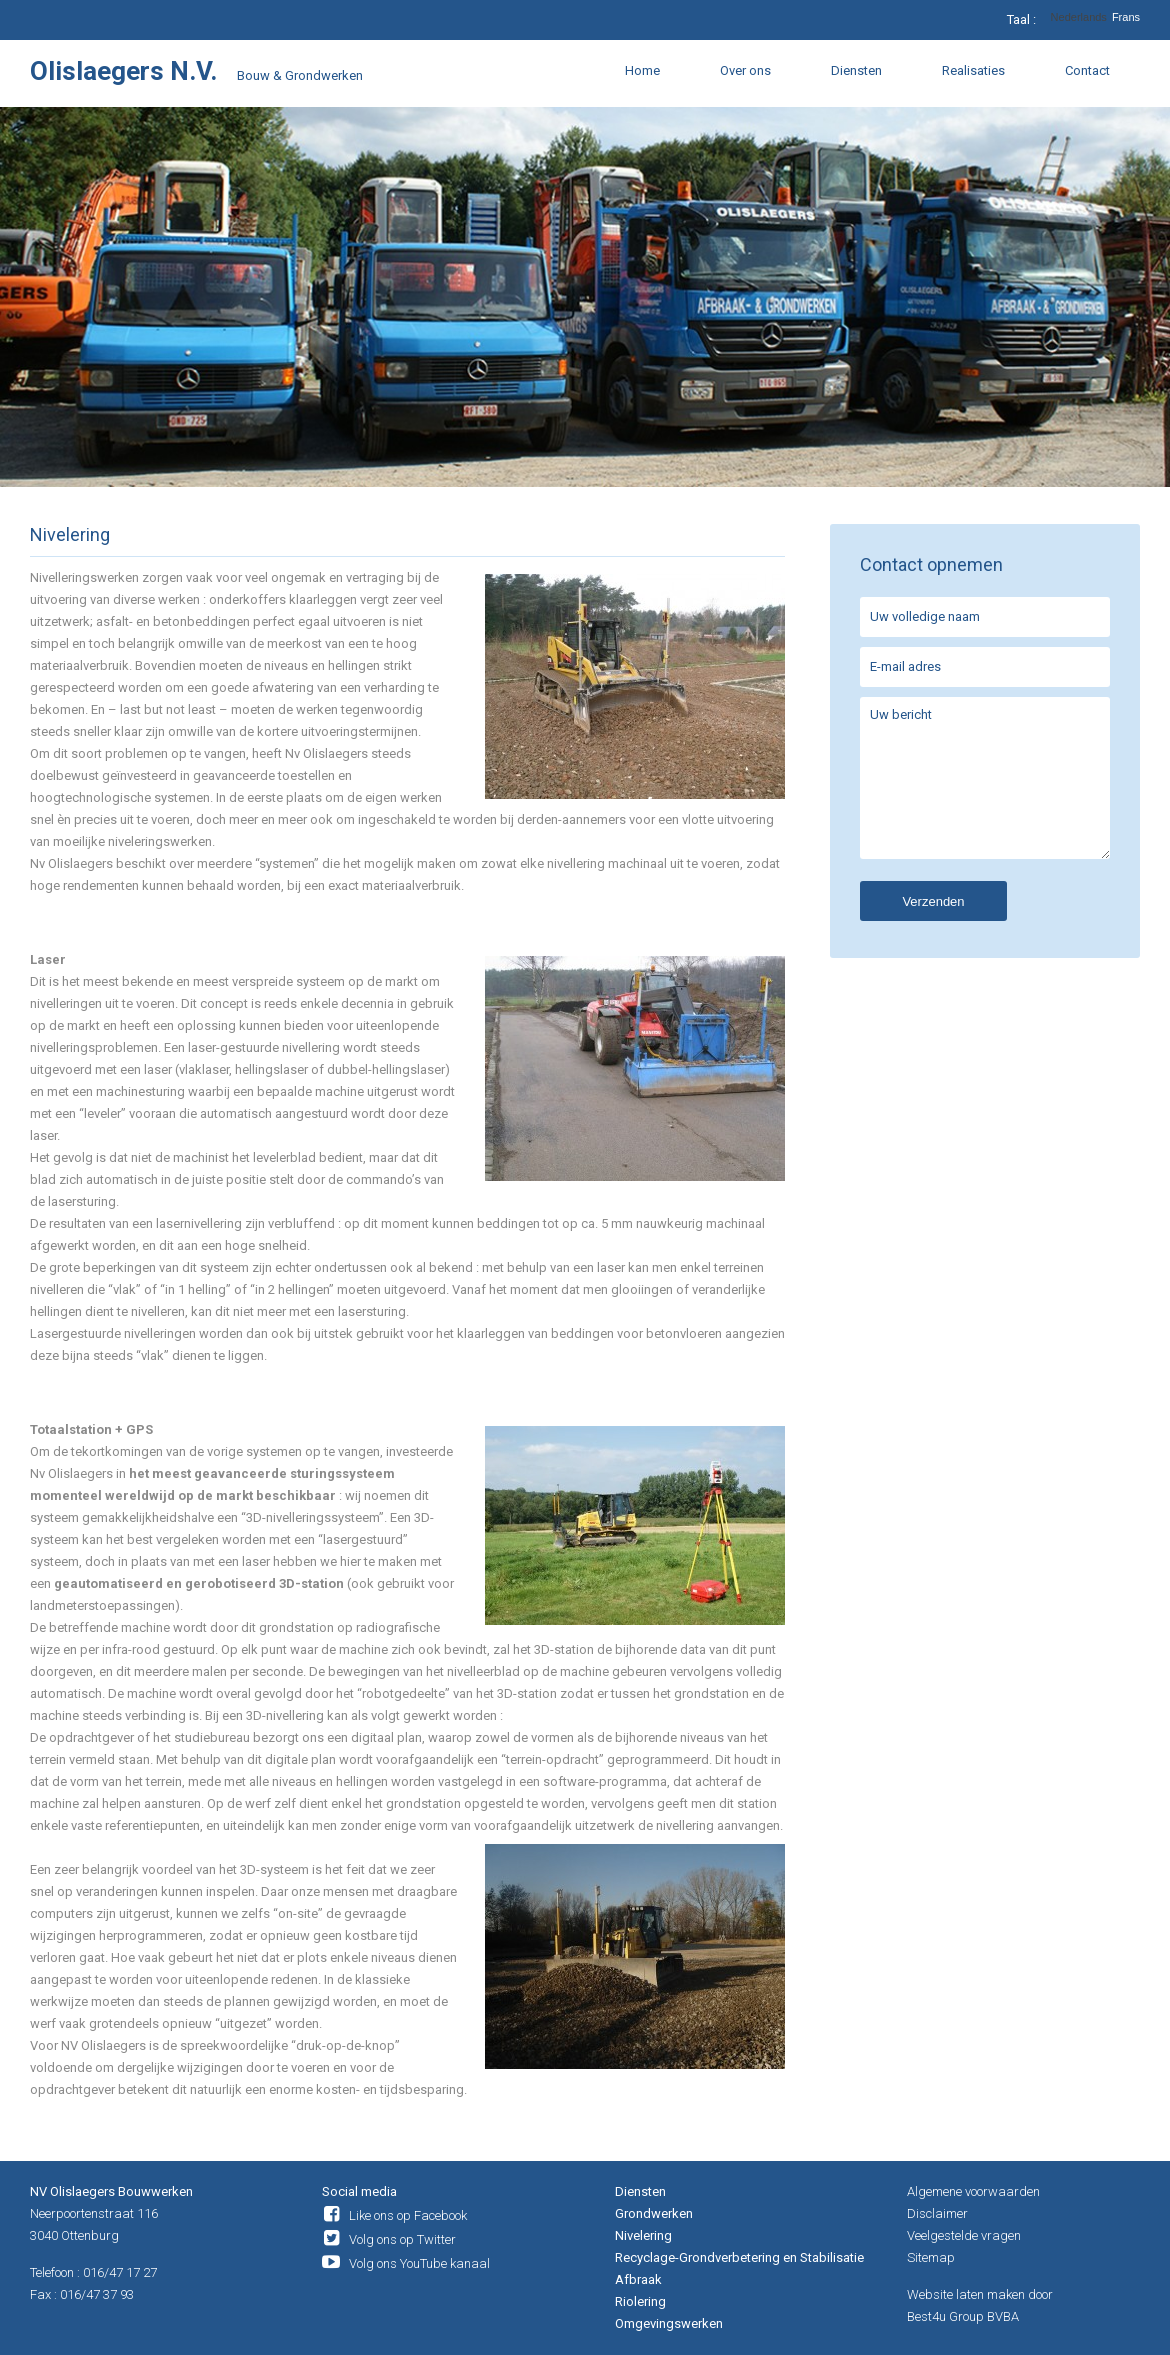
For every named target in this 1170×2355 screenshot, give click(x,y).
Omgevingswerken (669, 2323)
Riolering (640, 2301)
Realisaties (973, 70)
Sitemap (931, 2257)
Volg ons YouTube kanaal (419, 2263)
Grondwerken (654, 2213)
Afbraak (638, 2279)
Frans (1126, 17)
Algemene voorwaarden (973, 2191)
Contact (1087, 70)
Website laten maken (966, 2294)
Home (642, 70)
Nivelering (643, 2235)
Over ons (745, 70)
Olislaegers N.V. (123, 71)
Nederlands (1079, 17)
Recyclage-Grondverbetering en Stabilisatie (739, 2257)
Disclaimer (937, 2213)
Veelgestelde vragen (964, 2235)
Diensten (856, 70)
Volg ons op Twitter (402, 2239)
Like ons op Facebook (408, 2215)
